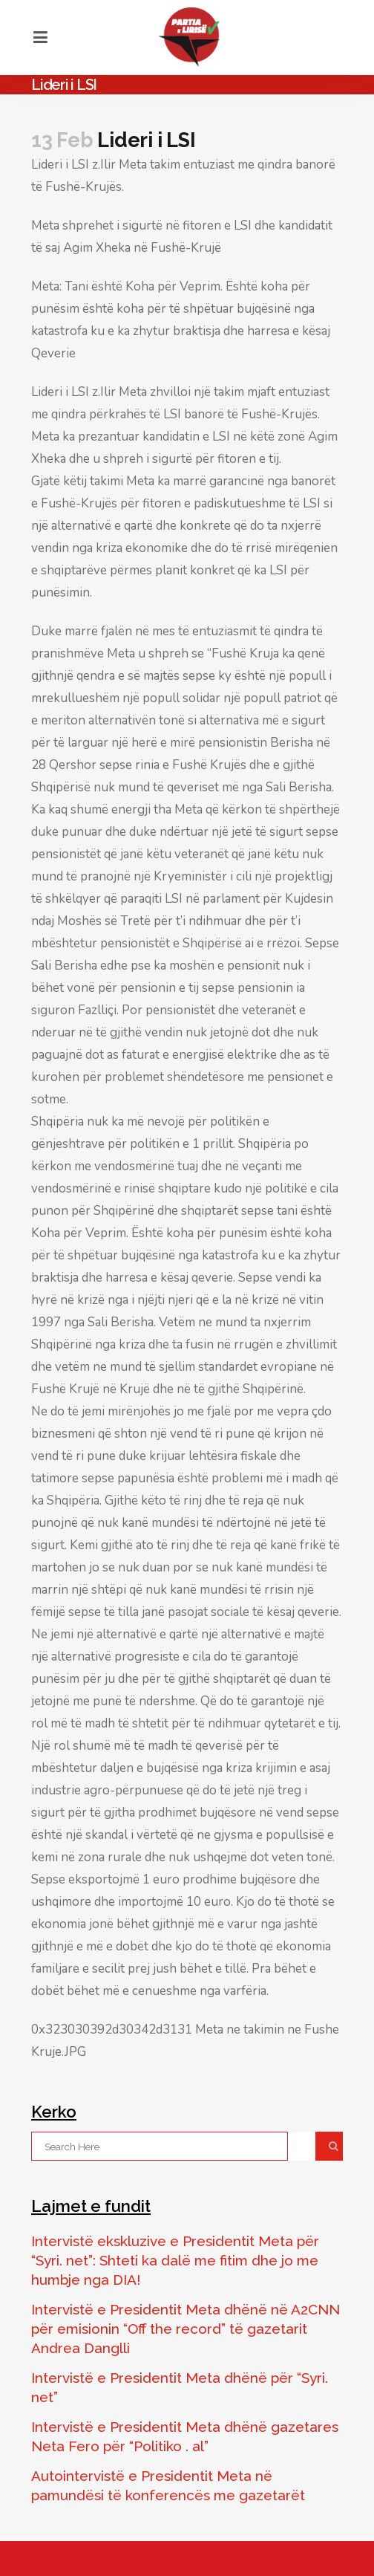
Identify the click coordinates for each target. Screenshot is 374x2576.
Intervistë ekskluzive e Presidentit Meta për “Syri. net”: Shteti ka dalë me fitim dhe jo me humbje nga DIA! (175, 2260)
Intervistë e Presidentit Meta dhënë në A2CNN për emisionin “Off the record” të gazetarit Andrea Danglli (185, 2328)
